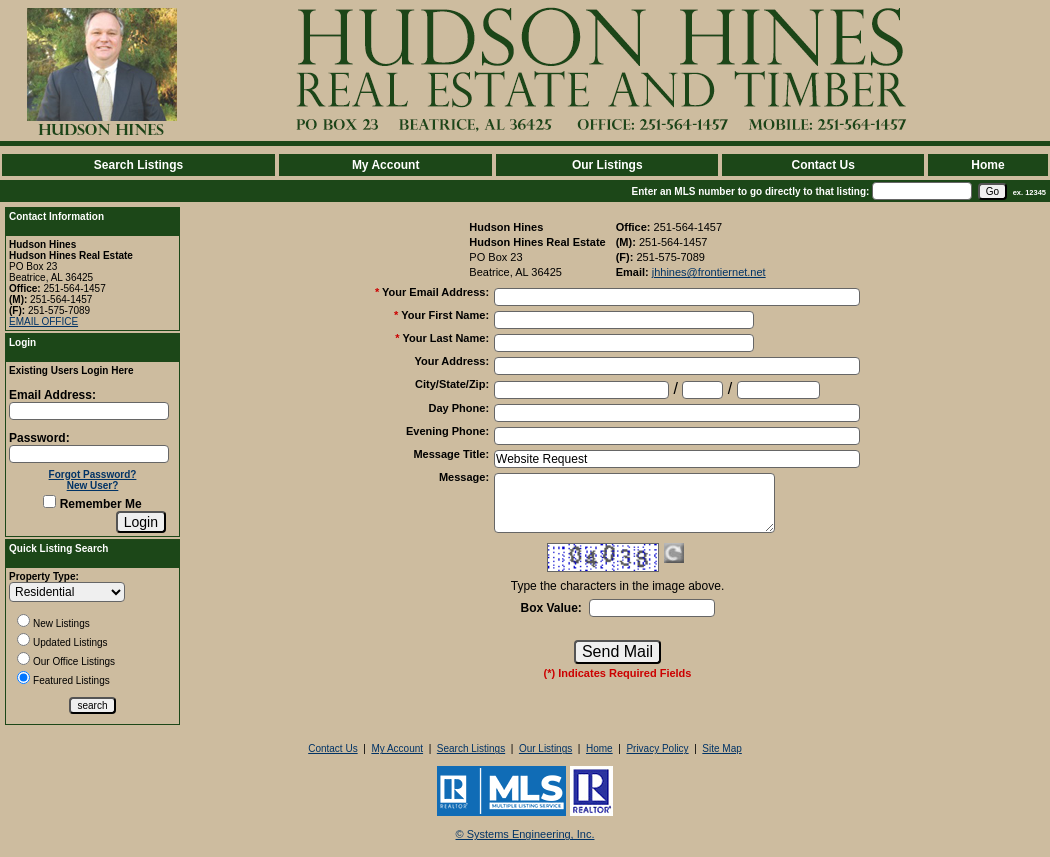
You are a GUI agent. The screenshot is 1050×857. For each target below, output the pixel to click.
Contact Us (822, 165)
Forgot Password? (93, 474)
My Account (386, 165)
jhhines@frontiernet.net (709, 272)
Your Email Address (435, 292)
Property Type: (44, 576)
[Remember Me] (49, 501)
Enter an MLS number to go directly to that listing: (751, 191)
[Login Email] (89, 411)
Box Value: (550, 608)
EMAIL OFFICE (43, 321)
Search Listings (138, 165)
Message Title (451, 454)
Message (464, 477)
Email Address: (52, 395)
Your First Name (445, 315)
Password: (39, 438)
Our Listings (607, 165)
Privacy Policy (657, 748)
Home (987, 165)
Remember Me (92, 504)
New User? (93, 485)
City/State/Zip (452, 384)
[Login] (141, 522)
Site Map (721, 748)
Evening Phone (447, 431)
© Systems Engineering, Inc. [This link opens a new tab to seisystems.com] (525, 834)
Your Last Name (445, 338)
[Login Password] (89, 454)
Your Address (451, 361)
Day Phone (459, 408)
